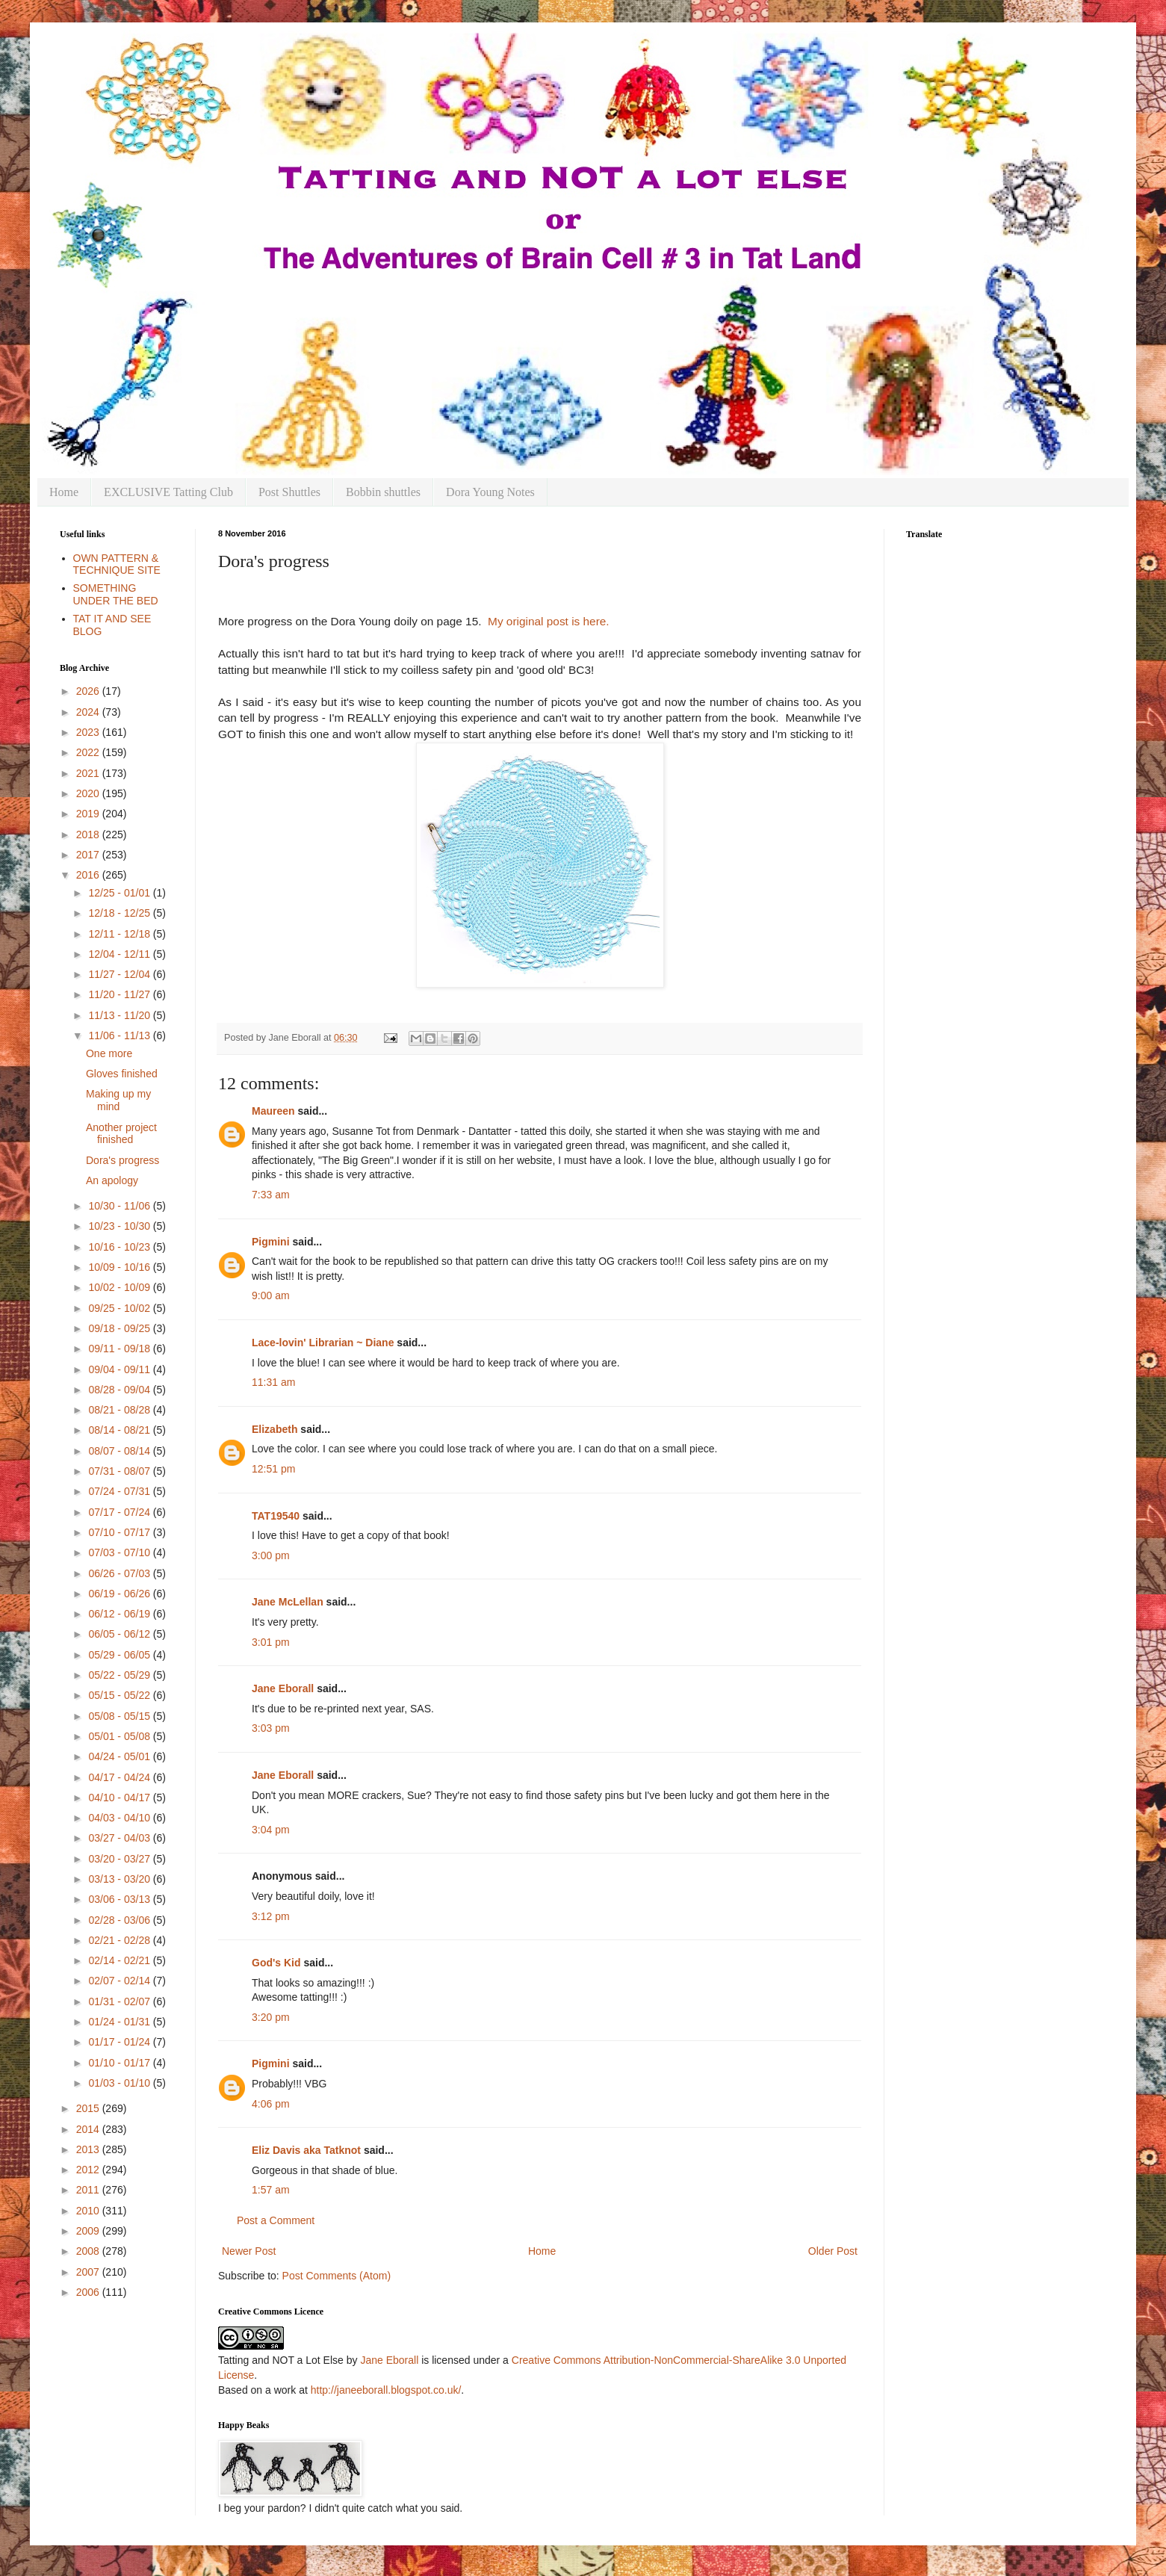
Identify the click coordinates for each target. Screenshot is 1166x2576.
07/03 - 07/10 (120, 1552)
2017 (89, 855)
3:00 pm (271, 1555)
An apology (112, 1180)
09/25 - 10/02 (120, 1308)
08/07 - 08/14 (120, 1451)
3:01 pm (271, 1642)
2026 (89, 691)
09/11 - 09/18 (120, 1348)
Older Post (833, 2251)
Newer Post (249, 2251)
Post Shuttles (289, 492)
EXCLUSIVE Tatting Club (168, 492)
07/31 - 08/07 (120, 1471)
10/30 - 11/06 (120, 1206)
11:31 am (273, 1382)
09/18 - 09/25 (120, 1328)
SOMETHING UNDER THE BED (115, 594)
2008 (89, 2251)
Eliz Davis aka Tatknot (306, 2150)
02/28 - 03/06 (120, 1920)
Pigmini (271, 1242)
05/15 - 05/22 (120, 1695)
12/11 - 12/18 (120, 934)
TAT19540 (276, 1516)
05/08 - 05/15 (120, 1716)
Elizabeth (274, 1429)
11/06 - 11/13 (120, 1035)
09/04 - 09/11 (120, 1369)
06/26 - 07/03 (120, 1573)
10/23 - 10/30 (120, 1226)
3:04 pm (271, 1830)
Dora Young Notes (490, 492)
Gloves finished (122, 1074)
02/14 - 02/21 (120, 1960)
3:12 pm (271, 1916)
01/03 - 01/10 (120, 2083)
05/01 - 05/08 (120, 1736)
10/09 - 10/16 (120, 1267)
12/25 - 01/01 (120, 893)
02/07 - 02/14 (120, 1981)
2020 (89, 793)
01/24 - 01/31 (120, 2022)
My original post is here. (549, 621)
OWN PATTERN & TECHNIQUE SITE (117, 564)
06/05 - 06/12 (120, 1634)
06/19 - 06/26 (120, 1594)
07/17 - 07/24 (120, 1512)
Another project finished (121, 1133)
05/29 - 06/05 (120, 1655)
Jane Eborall (283, 1688)
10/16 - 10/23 (120, 1247)
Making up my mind (118, 1100)
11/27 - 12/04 (120, 974)
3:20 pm (271, 2017)
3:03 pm (271, 1728)
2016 (89, 875)
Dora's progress (122, 1160)
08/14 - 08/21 (120, 1430)
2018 (89, 834)
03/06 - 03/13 (120, 1899)
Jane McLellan (287, 1602)
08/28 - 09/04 (120, 1390)
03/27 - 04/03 (120, 1838)
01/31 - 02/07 (120, 2001)
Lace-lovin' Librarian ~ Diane (323, 1343)
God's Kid (276, 1963)
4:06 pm (271, 2104)
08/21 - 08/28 (120, 1410)
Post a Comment (275, 2220)
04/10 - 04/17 (120, 1797)
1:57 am (271, 2190)
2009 (89, 2231)
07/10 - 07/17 (120, 1532)
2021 (89, 773)
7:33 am (271, 1195)
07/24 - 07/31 (120, 1491)
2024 (89, 712)
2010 (89, 2211)
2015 (89, 2108)
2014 (89, 2129)
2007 (89, 2272)
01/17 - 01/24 (120, 2042)
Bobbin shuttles (383, 492)
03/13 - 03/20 (120, 1879)
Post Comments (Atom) (336, 2276)
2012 (89, 2170)
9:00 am (271, 1295)
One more (109, 1053)
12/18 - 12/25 (120, 913)
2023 (89, 732)
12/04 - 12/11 (120, 954)
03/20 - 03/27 (120, 1859)
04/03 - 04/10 (120, 1818)
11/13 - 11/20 (120, 1015)
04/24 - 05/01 (120, 1756)
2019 (89, 814)
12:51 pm (273, 1469)
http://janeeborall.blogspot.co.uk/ (386, 2390)
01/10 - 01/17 (120, 2063)
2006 (89, 2292)
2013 (89, 2149)
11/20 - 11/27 (120, 994)
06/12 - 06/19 (120, 1614)
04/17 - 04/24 (120, 1777)
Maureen (273, 1111)
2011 (89, 2190)
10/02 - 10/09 (120, 1287)
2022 (89, 752)
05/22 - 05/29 (120, 1675)
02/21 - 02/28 (120, 1940)
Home (63, 492)
